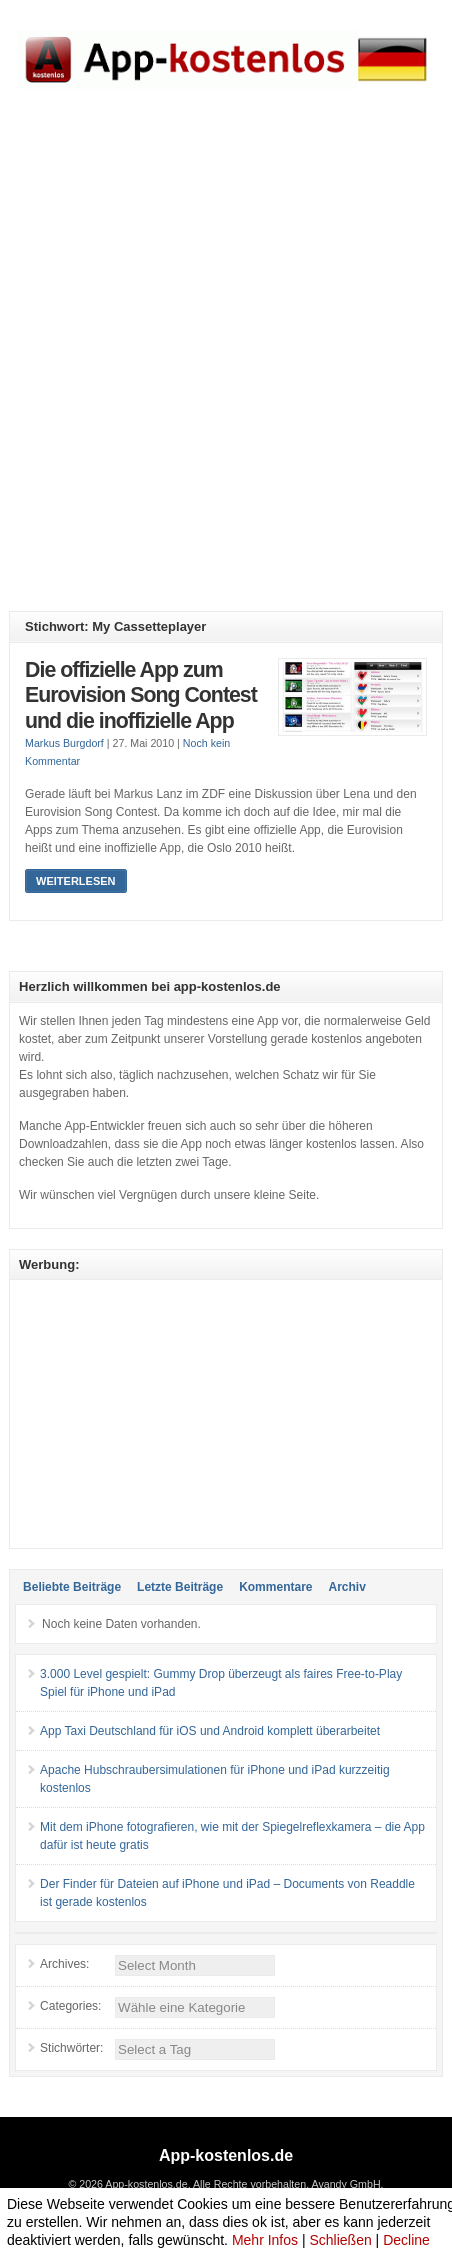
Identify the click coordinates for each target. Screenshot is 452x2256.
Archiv (346, 1587)
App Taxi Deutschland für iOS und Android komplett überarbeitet (210, 1731)
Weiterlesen (75, 881)
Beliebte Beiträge (72, 1587)
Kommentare (275, 1587)
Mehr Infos (265, 2240)
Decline (406, 2240)
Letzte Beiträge (180, 1587)
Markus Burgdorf (64, 743)
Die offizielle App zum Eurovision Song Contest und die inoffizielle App (141, 695)
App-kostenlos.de (226, 2155)
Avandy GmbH (345, 2184)
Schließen (340, 2240)
